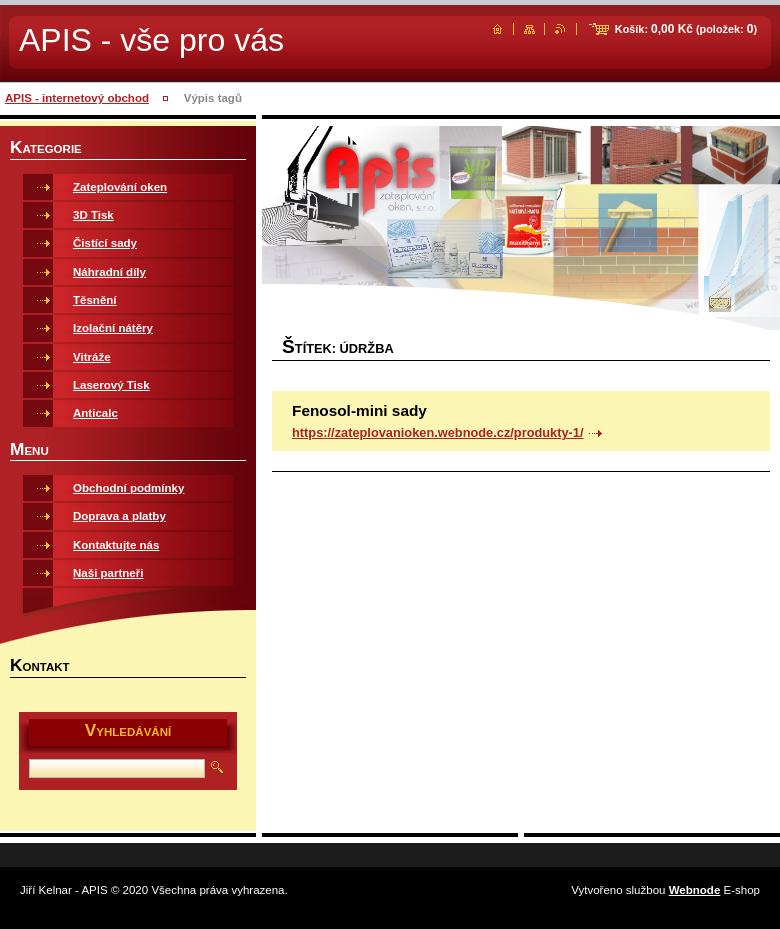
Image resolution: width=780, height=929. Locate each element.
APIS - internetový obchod (77, 98)
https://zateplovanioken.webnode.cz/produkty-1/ (438, 432)
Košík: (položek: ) (686, 29)
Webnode (695, 890)
